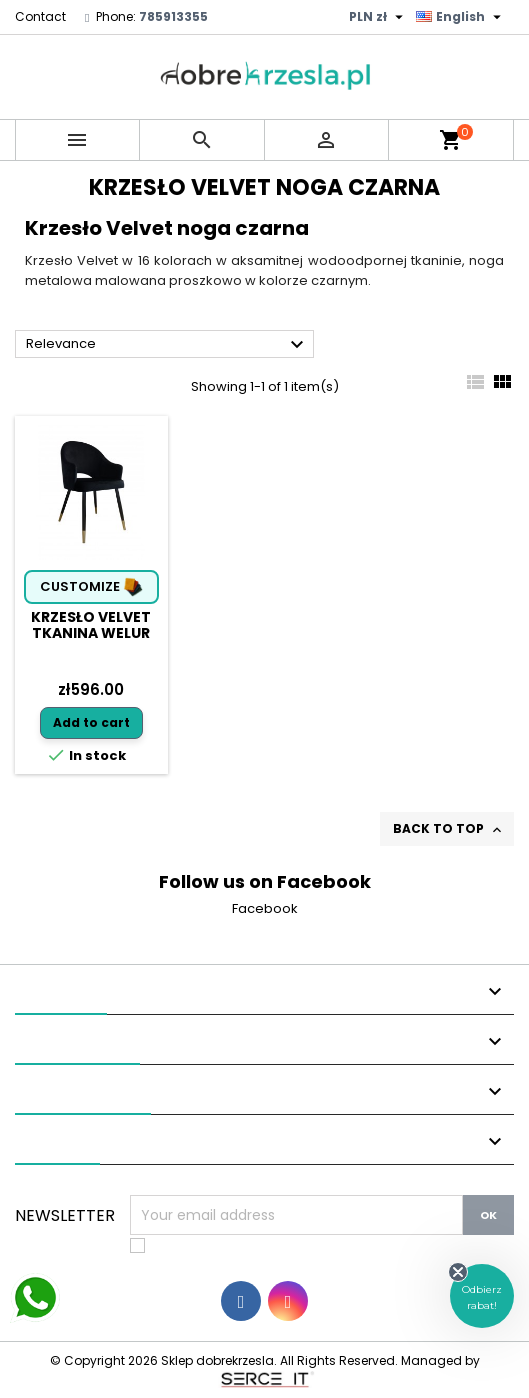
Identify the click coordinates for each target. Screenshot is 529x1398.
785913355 (173, 16)
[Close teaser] (458, 1272)
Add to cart (91, 722)
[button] (482, 1296)
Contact (40, 16)
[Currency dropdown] (378, 17)
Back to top (449, 829)
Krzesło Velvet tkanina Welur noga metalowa (91, 633)
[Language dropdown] (461, 17)
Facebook (265, 908)
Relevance (167, 345)
